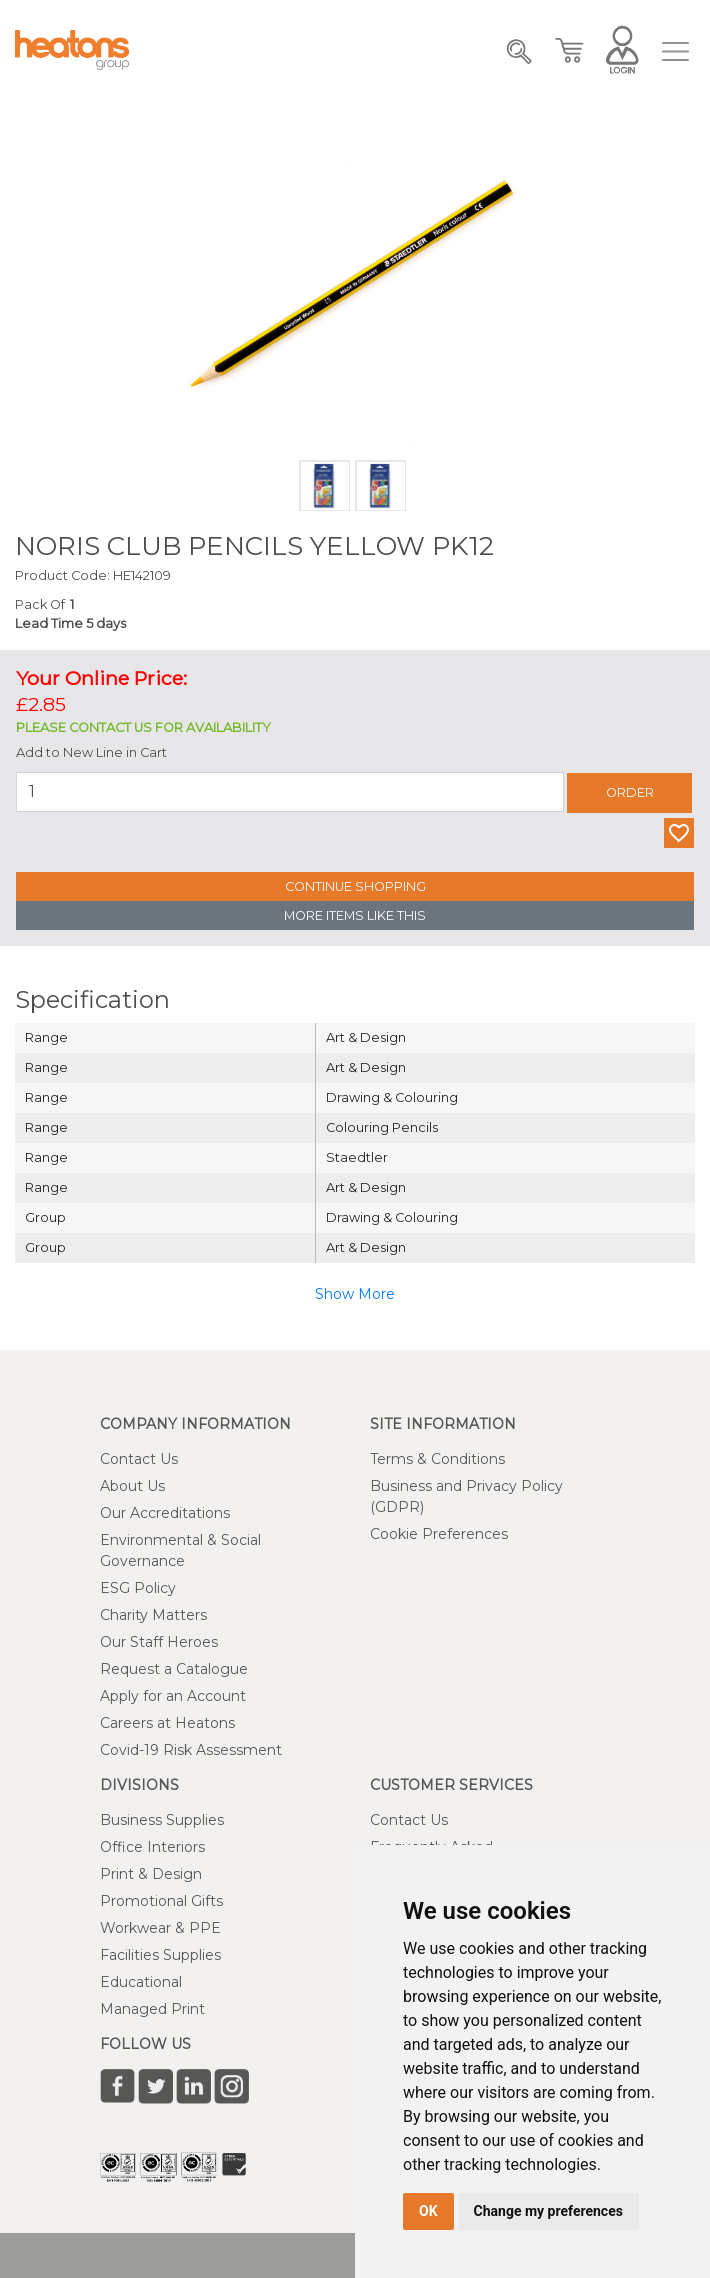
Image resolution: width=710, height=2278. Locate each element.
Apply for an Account (173, 1696)
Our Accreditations (165, 1513)
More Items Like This (355, 915)
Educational (141, 1982)
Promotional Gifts (161, 1901)
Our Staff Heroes (159, 1642)
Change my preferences (548, 2211)
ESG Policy (138, 1588)
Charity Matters (153, 1615)
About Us (132, 1486)
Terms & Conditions (437, 1459)
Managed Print (152, 2009)
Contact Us (139, 1459)
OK (428, 2211)
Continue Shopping (355, 886)
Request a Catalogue (174, 1669)
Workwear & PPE (160, 1928)
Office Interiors (152, 1847)
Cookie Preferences (439, 1534)
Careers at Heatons (167, 1723)
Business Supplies (162, 1820)
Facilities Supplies (160, 1955)
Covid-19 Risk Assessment (191, 1750)
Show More (355, 1294)
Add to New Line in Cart (91, 752)
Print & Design (151, 1874)
